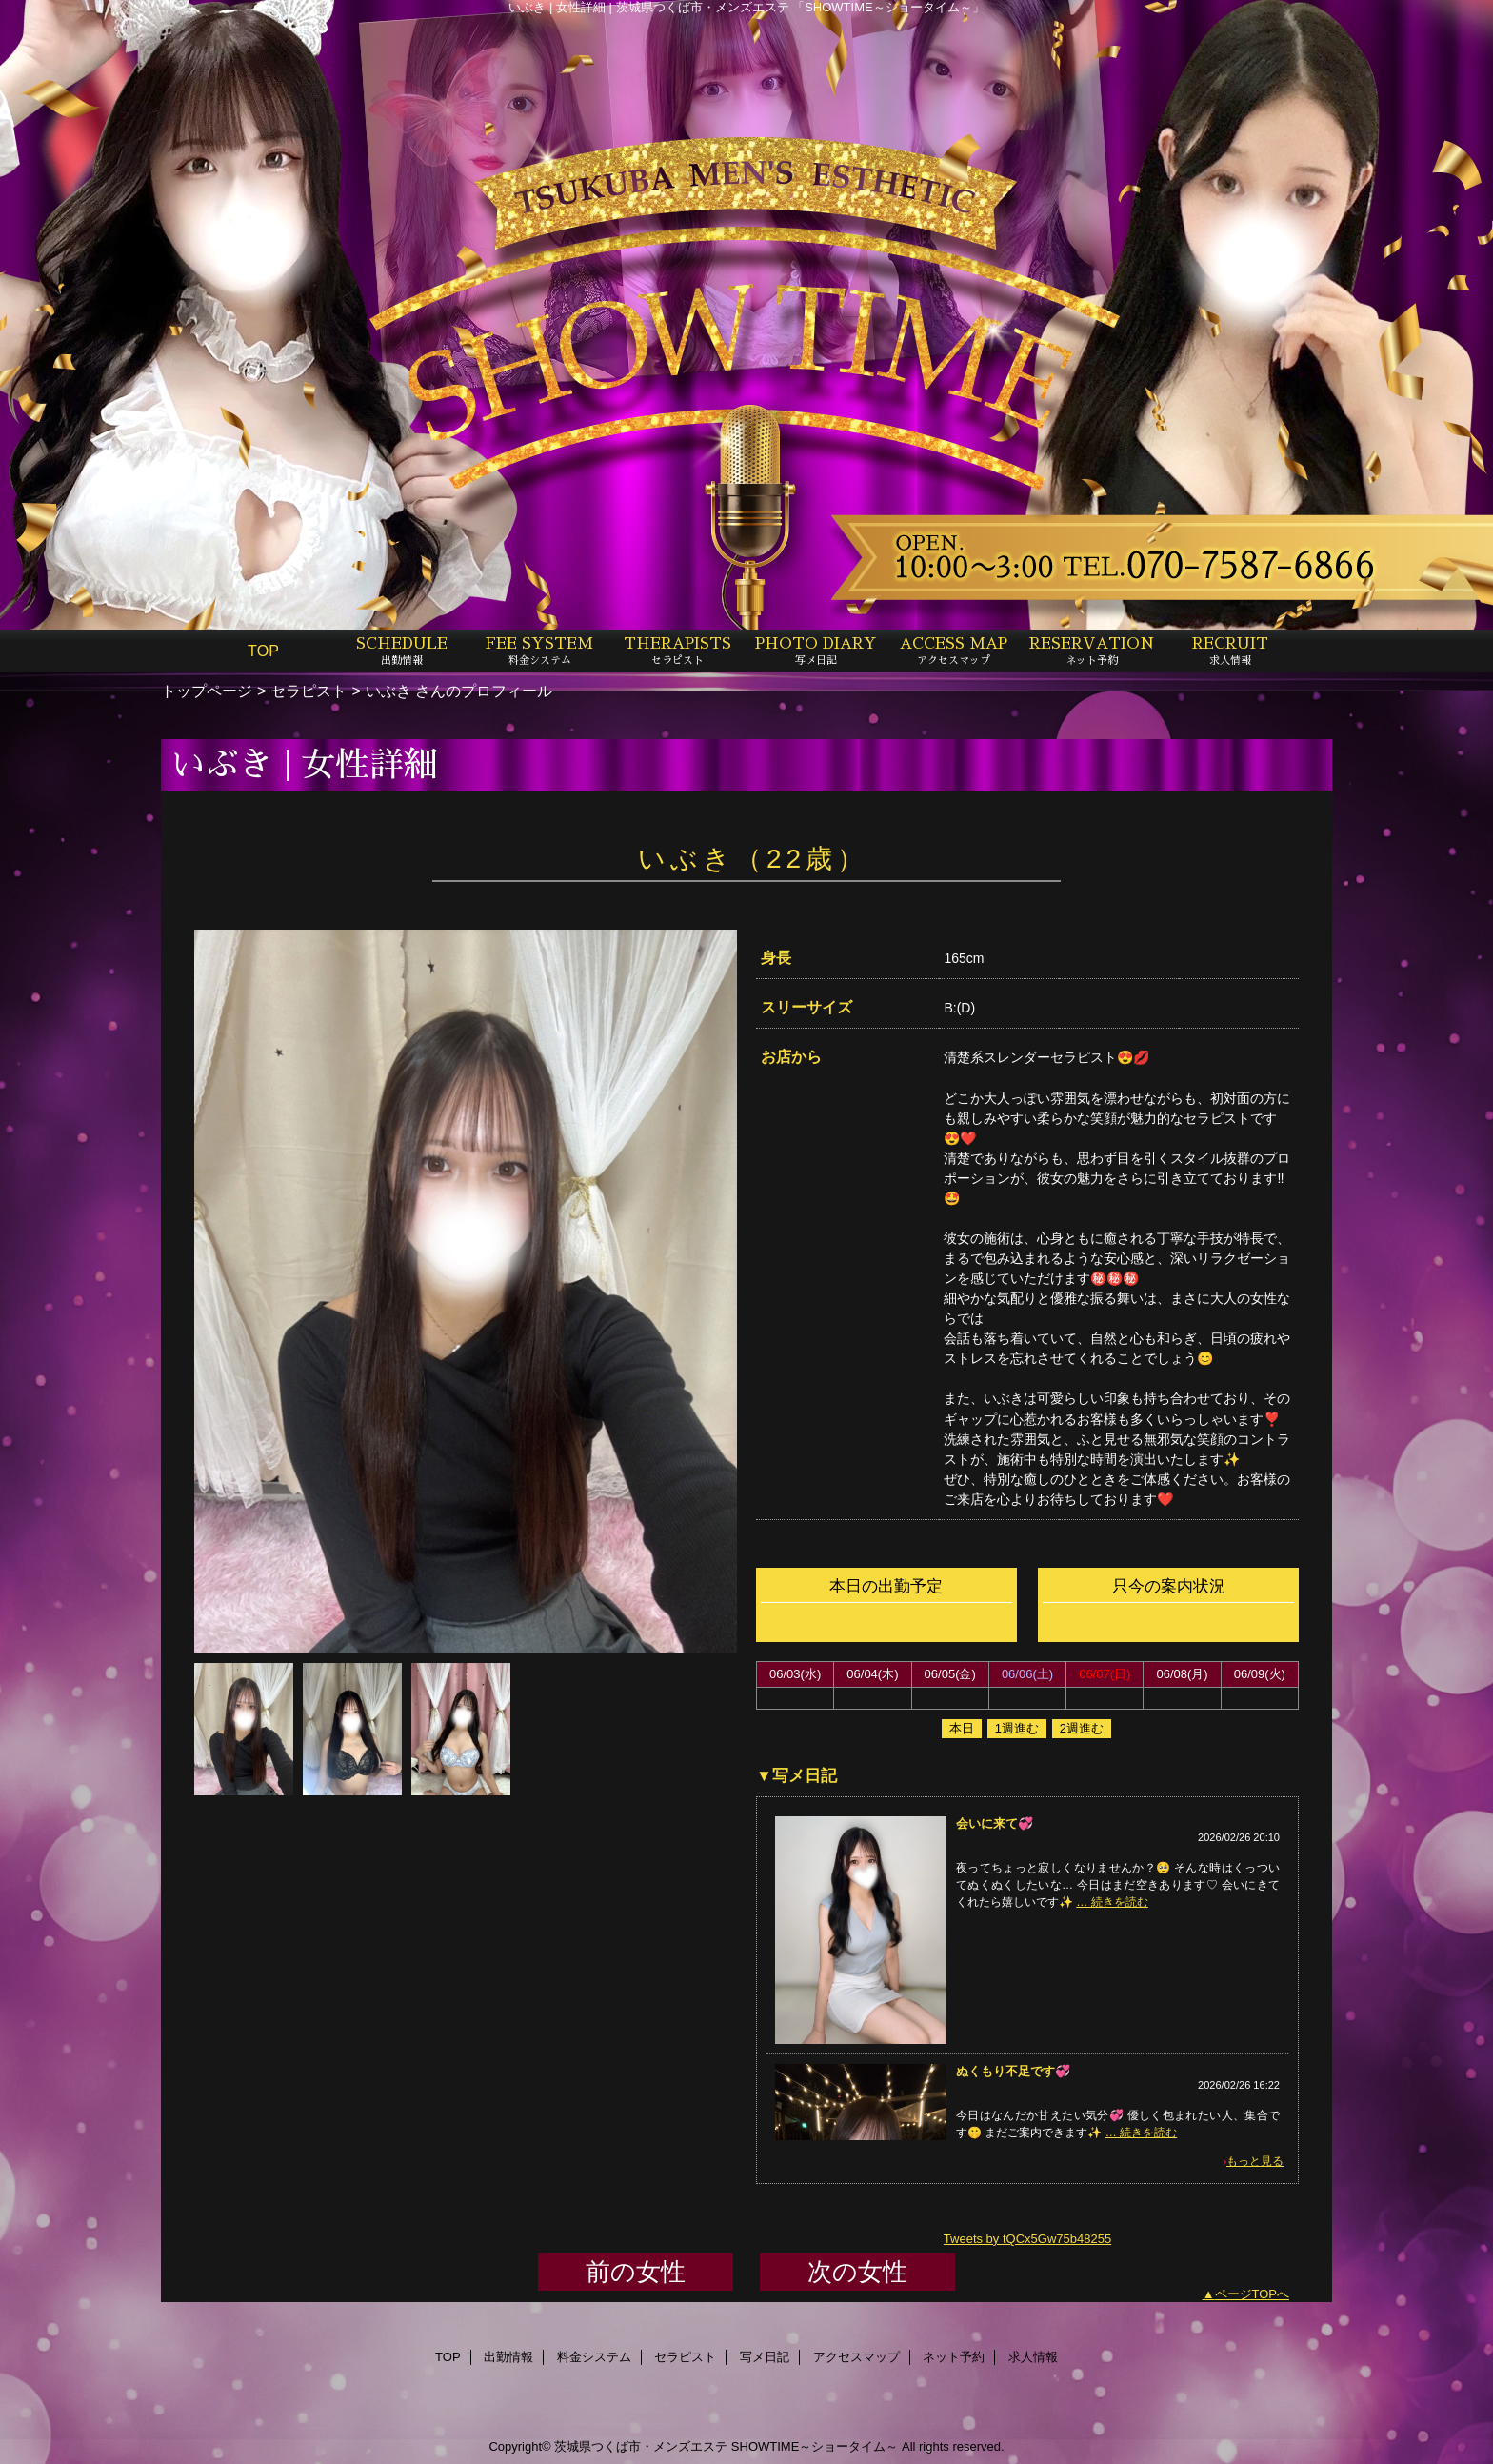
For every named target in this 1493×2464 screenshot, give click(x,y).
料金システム (594, 2357)
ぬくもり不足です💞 (1013, 2071)
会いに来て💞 (994, 1823)
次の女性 (857, 2271)
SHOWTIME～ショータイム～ (815, 2446)
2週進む (1082, 1728)
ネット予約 (954, 2357)
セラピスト (308, 690)
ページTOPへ (1252, 2294)
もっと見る (1255, 2161)
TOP (263, 650)
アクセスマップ (856, 2357)
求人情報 (1033, 2357)
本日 (961, 1728)
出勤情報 (508, 2357)
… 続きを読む (1111, 1902)
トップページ (206, 690)
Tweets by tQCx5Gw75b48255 (1027, 2239)
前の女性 (636, 2271)
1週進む (1017, 1728)
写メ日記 (764, 2357)
